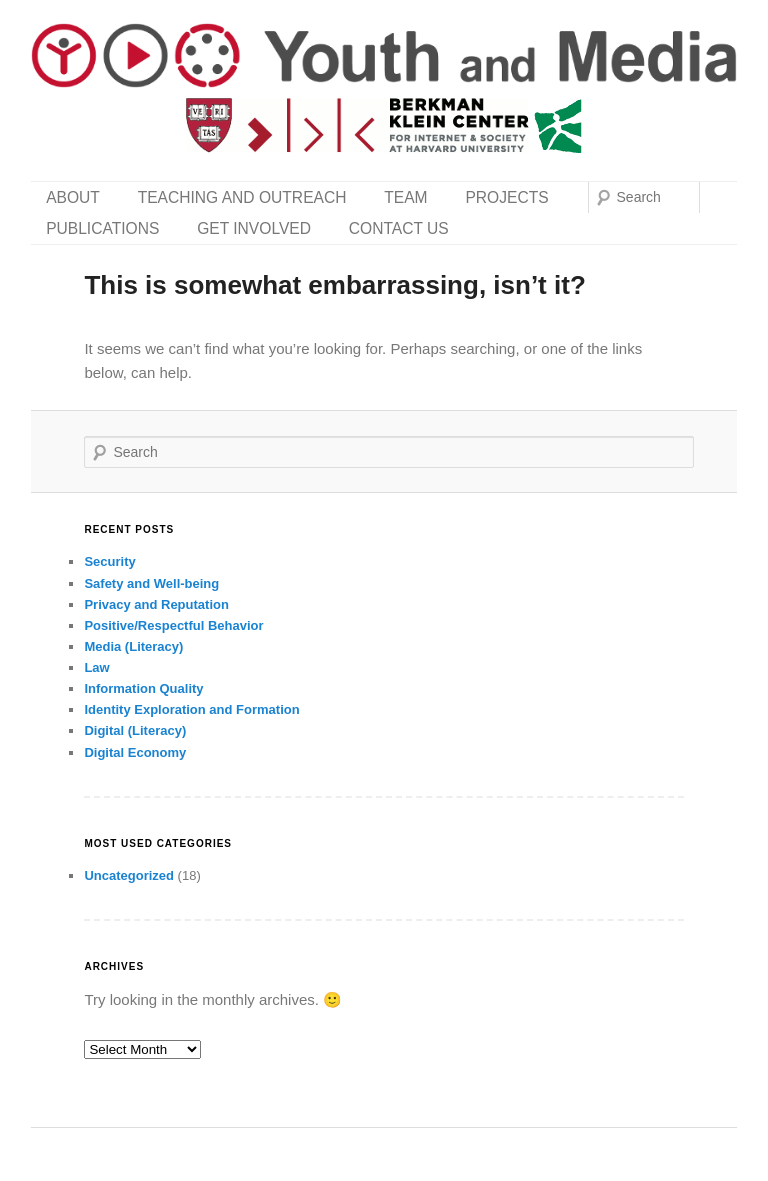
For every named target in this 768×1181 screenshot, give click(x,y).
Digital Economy (135, 752)
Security (109, 561)
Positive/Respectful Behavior (173, 625)
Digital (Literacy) (135, 730)
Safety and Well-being (151, 583)
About (73, 197)
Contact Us (399, 228)
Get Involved (254, 228)
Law (96, 667)
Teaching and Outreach (242, 197)
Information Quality (143, 688)
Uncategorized (129, 875)
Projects (506, 197)
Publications (102, 228)
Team (405, 197)
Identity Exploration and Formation (191, 709)
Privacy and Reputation (156, 604)
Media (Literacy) (133, 646)
